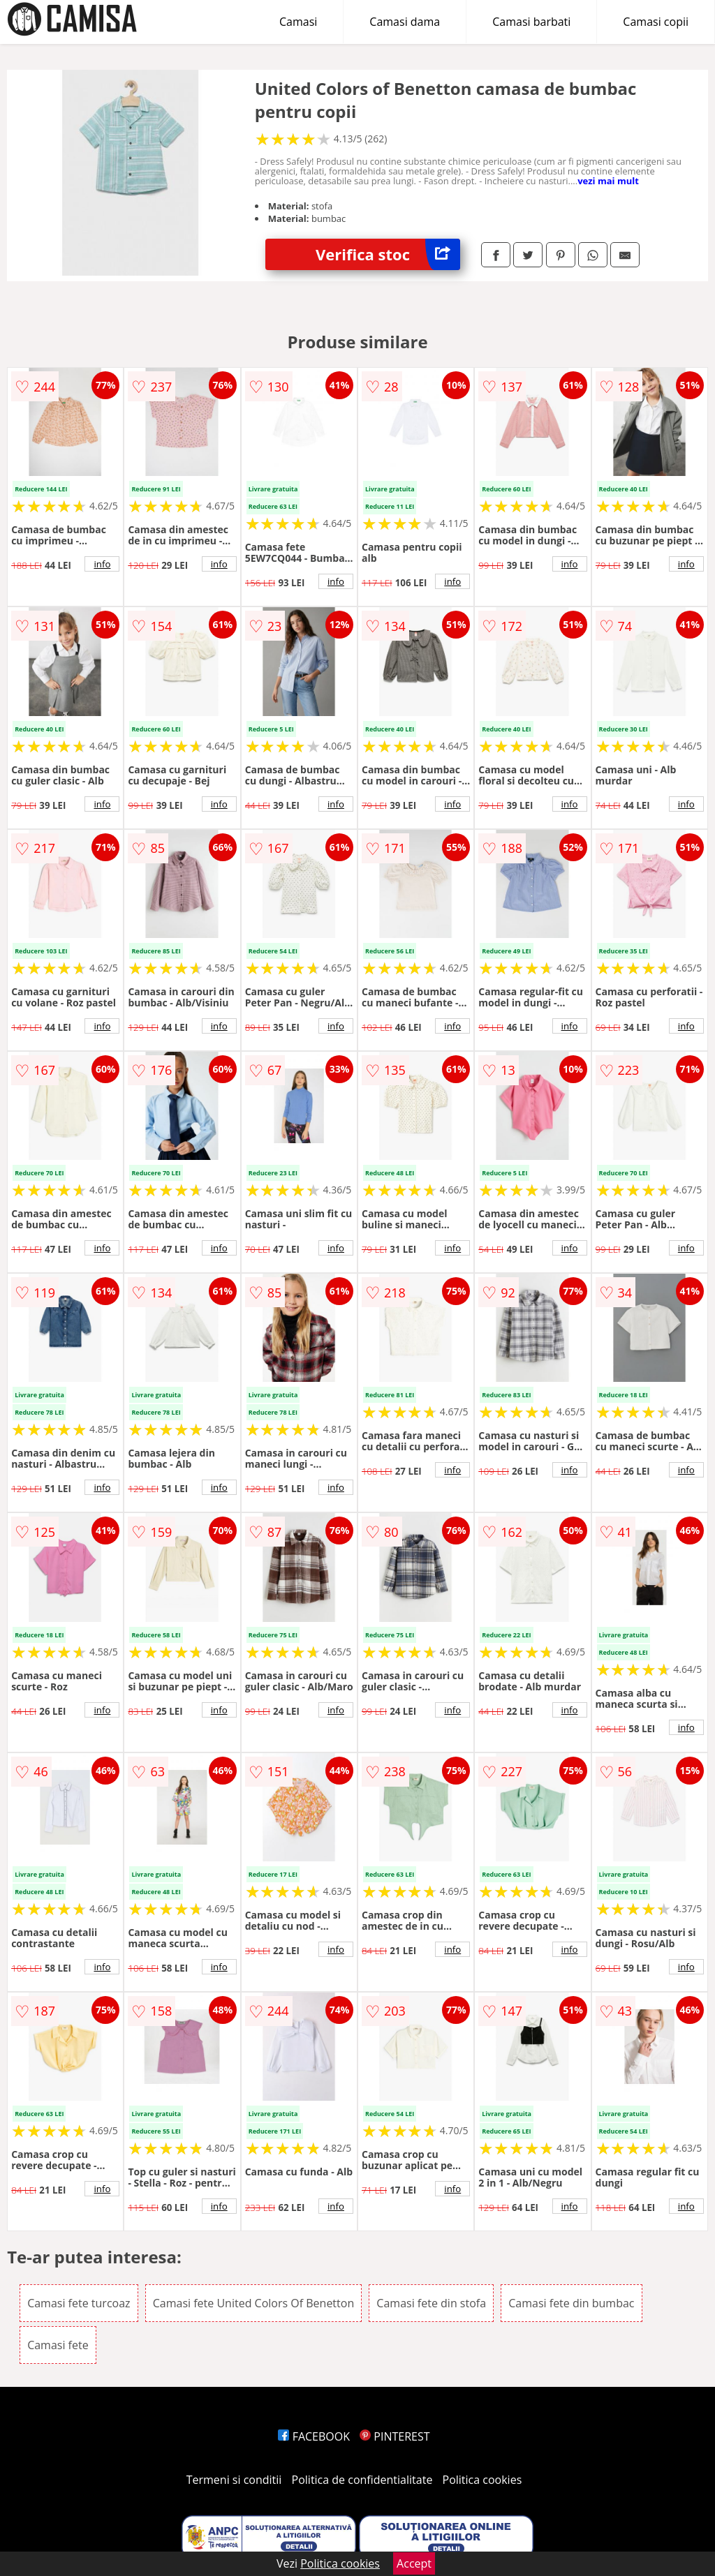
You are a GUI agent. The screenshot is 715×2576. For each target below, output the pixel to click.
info (102, 564)
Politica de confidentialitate (362, 2479)
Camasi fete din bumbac (571, 2303)
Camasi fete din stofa (431, 2303)
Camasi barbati (531, 21)
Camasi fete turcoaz (78, 2303)
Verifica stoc (388, 254)
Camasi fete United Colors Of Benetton (253, 2303)
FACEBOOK (314, 2436)
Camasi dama (404, 21)
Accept (414, 2563)
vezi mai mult (608, 180)
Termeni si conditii (234, 2479)
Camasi (298, 21)
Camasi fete (58, 2345)
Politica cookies (482, 2479)
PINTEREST (394, 2436)
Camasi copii (655, 21)
